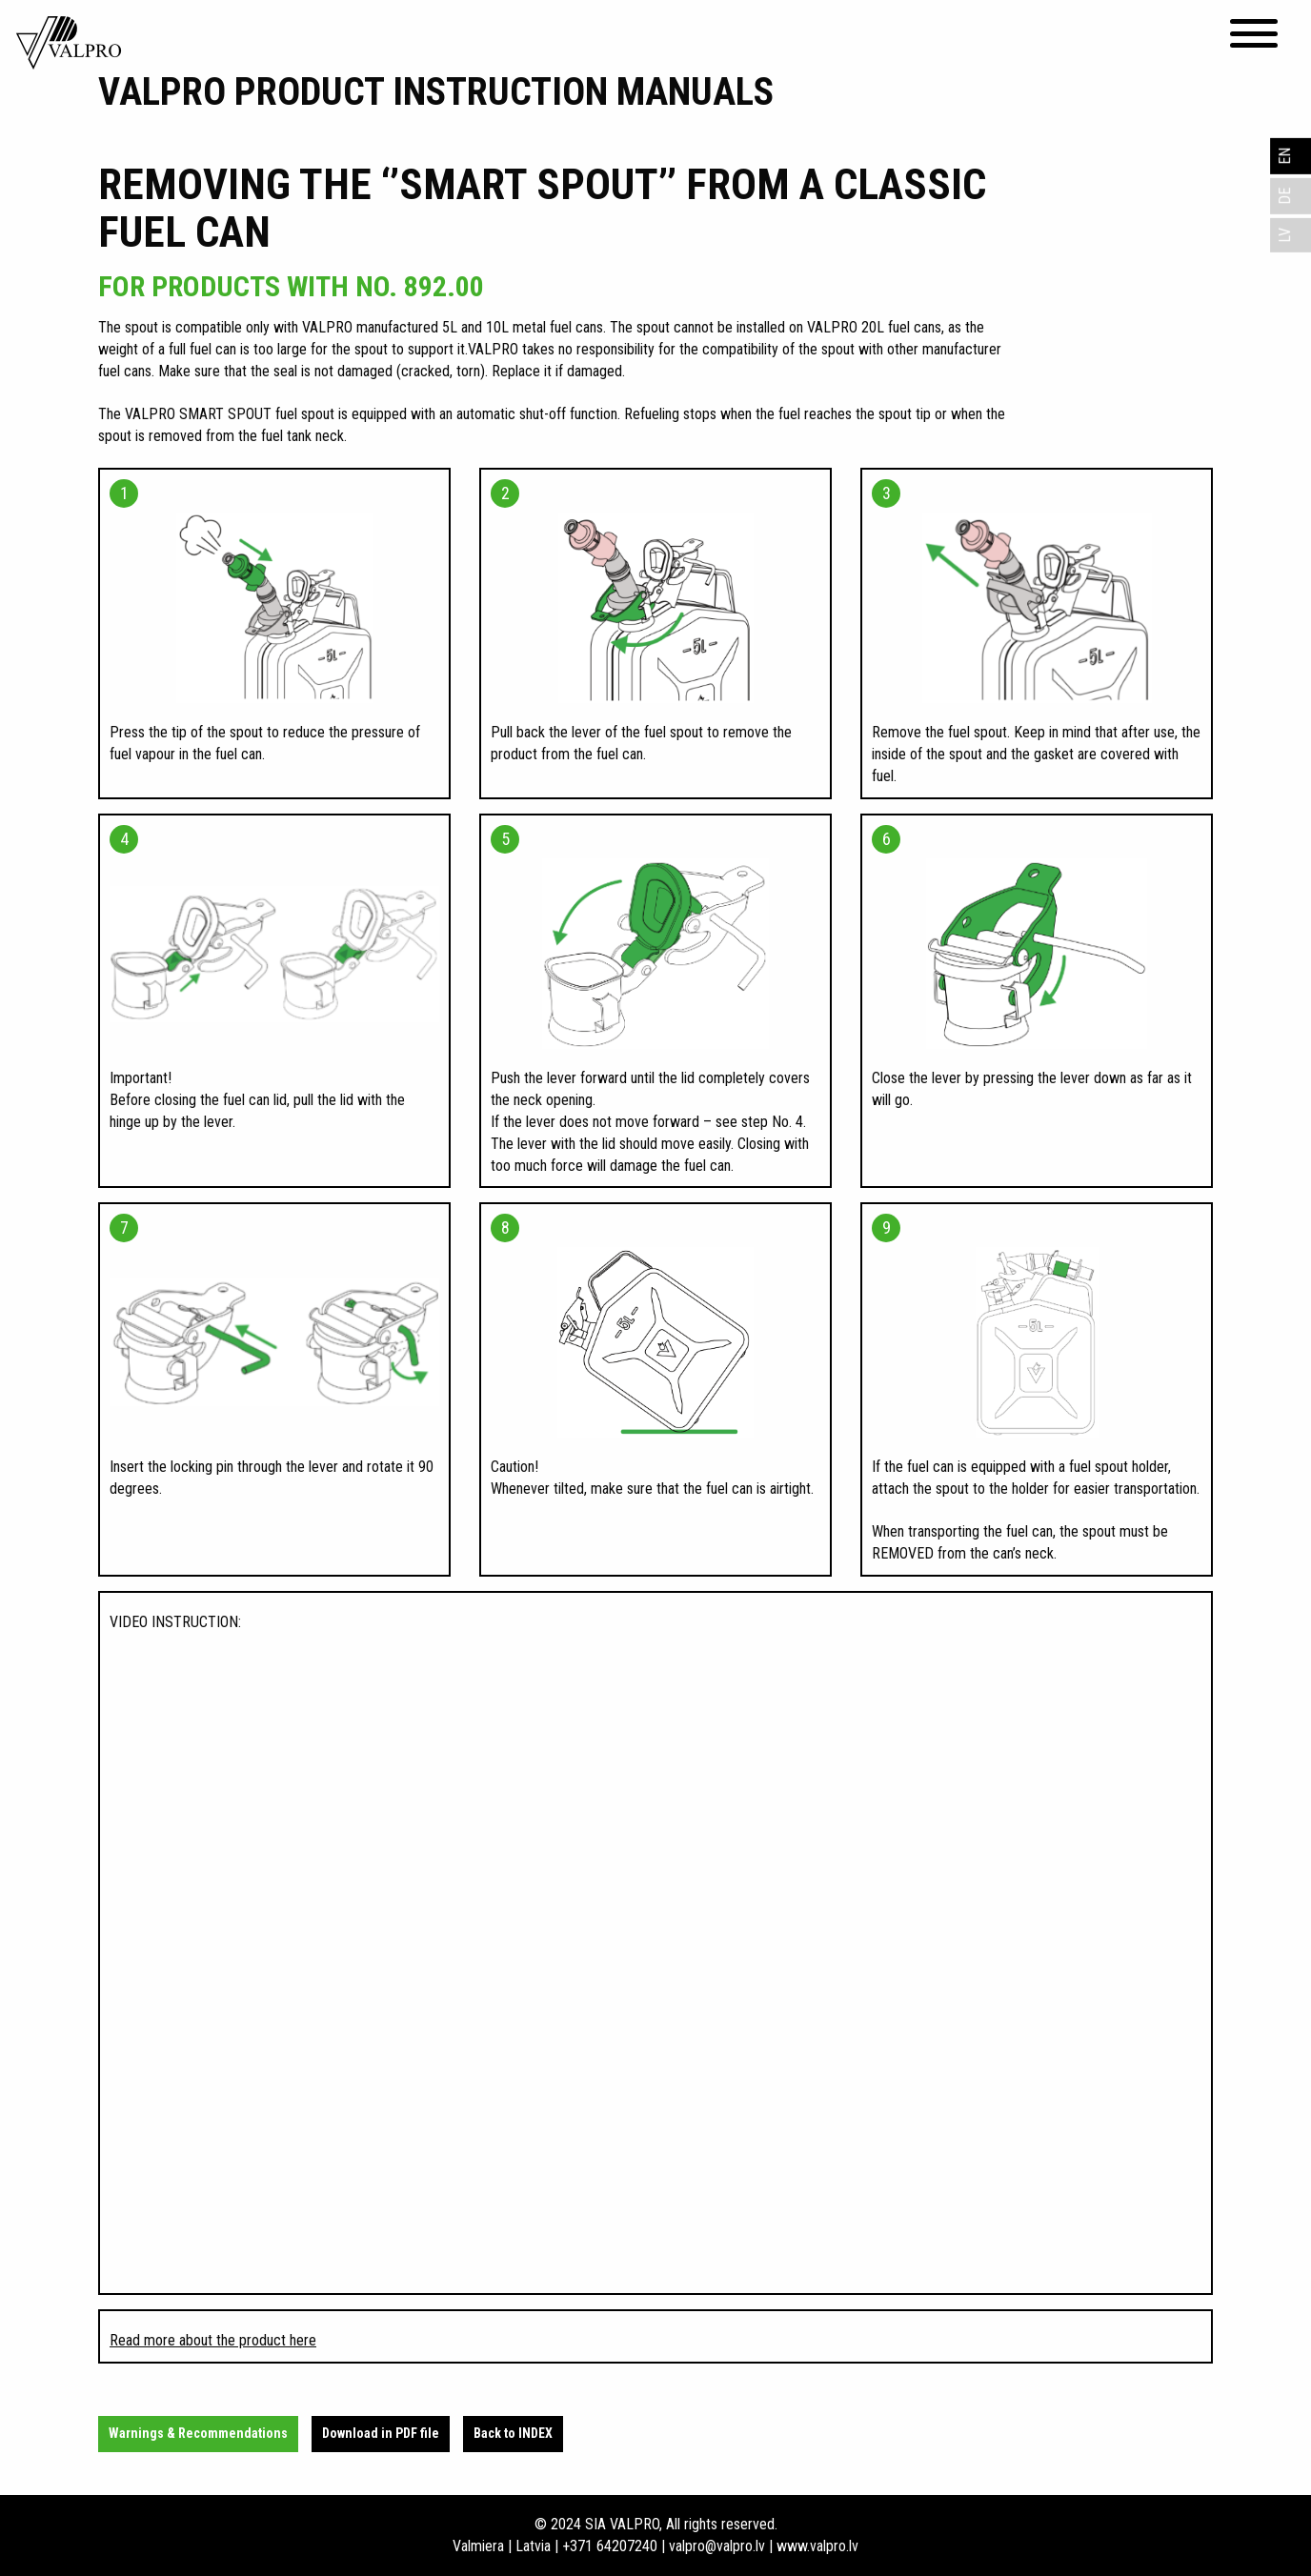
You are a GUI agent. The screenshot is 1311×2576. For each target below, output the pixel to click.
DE (1285, 196)
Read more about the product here (213, 2340)
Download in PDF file (380, 2433)
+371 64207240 (609, 2546)
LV (1285, 235)
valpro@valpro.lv (717, 2546)
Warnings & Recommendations (198, 2433)
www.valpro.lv (817, 2546)
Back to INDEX (513, 2433)
